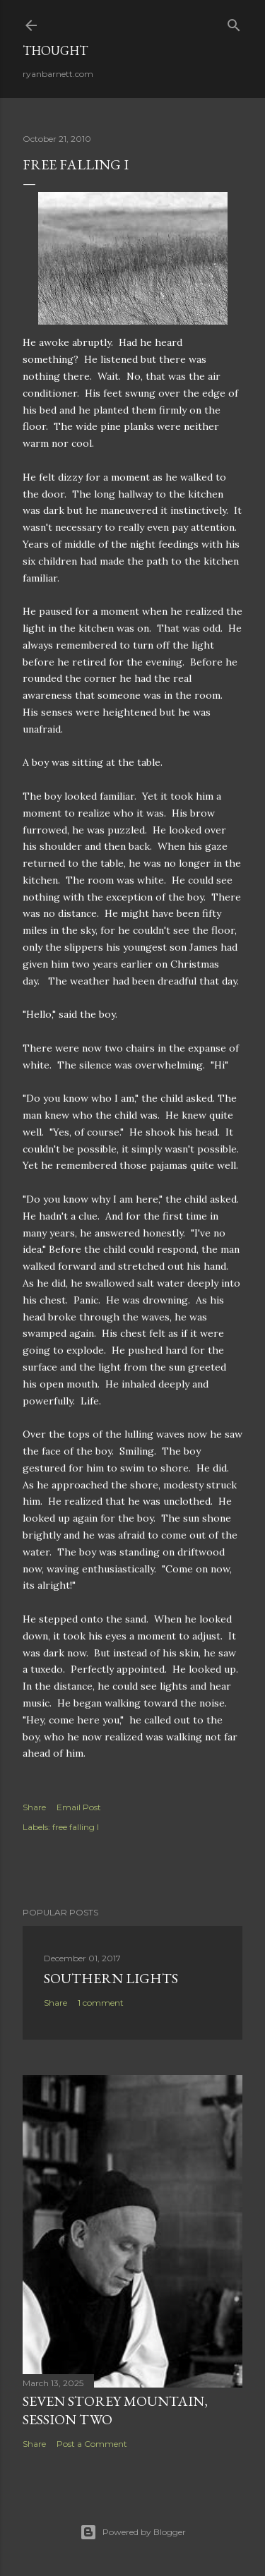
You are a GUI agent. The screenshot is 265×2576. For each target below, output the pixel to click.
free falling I (75, 1827)
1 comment (101, 2002)
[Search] (233, 22)
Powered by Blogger (133, 2532)
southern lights (111, 1978)
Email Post (79, 1807)
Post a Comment (92, 2443)
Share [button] (34, 1807)
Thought (55, 50)
